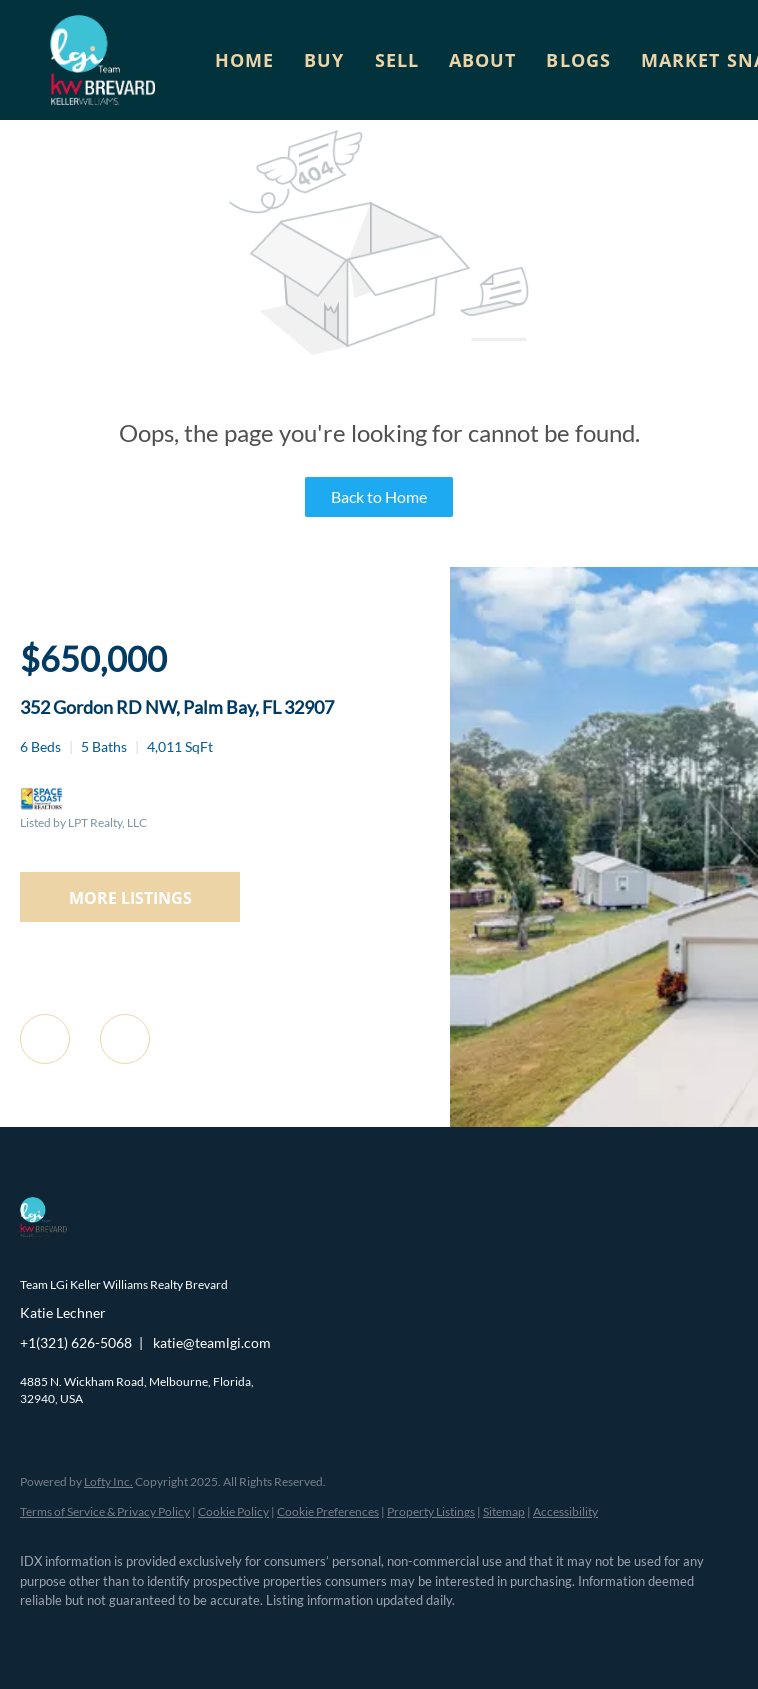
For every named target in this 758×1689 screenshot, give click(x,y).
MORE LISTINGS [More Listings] (130, 898)
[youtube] (276, 1635)
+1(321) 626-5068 (76, 1342)
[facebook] (44, 1635)
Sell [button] (397, 60)
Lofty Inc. (108, 1481)
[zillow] (160, 1635)
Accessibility (565, 1511)
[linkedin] (102, 1635)
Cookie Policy (233, 1511)
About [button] (483, 60)
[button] (102, 60)
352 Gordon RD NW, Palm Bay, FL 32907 (177, 707)
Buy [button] (324, 60)
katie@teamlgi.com (212, 1342)
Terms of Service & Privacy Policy (105, 1511)
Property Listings (431, 1511)
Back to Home (379, 496)
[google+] (334, 1635)
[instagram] (218, 1635)
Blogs (578, 60)
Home (244, 60)
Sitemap (504, 1511)
